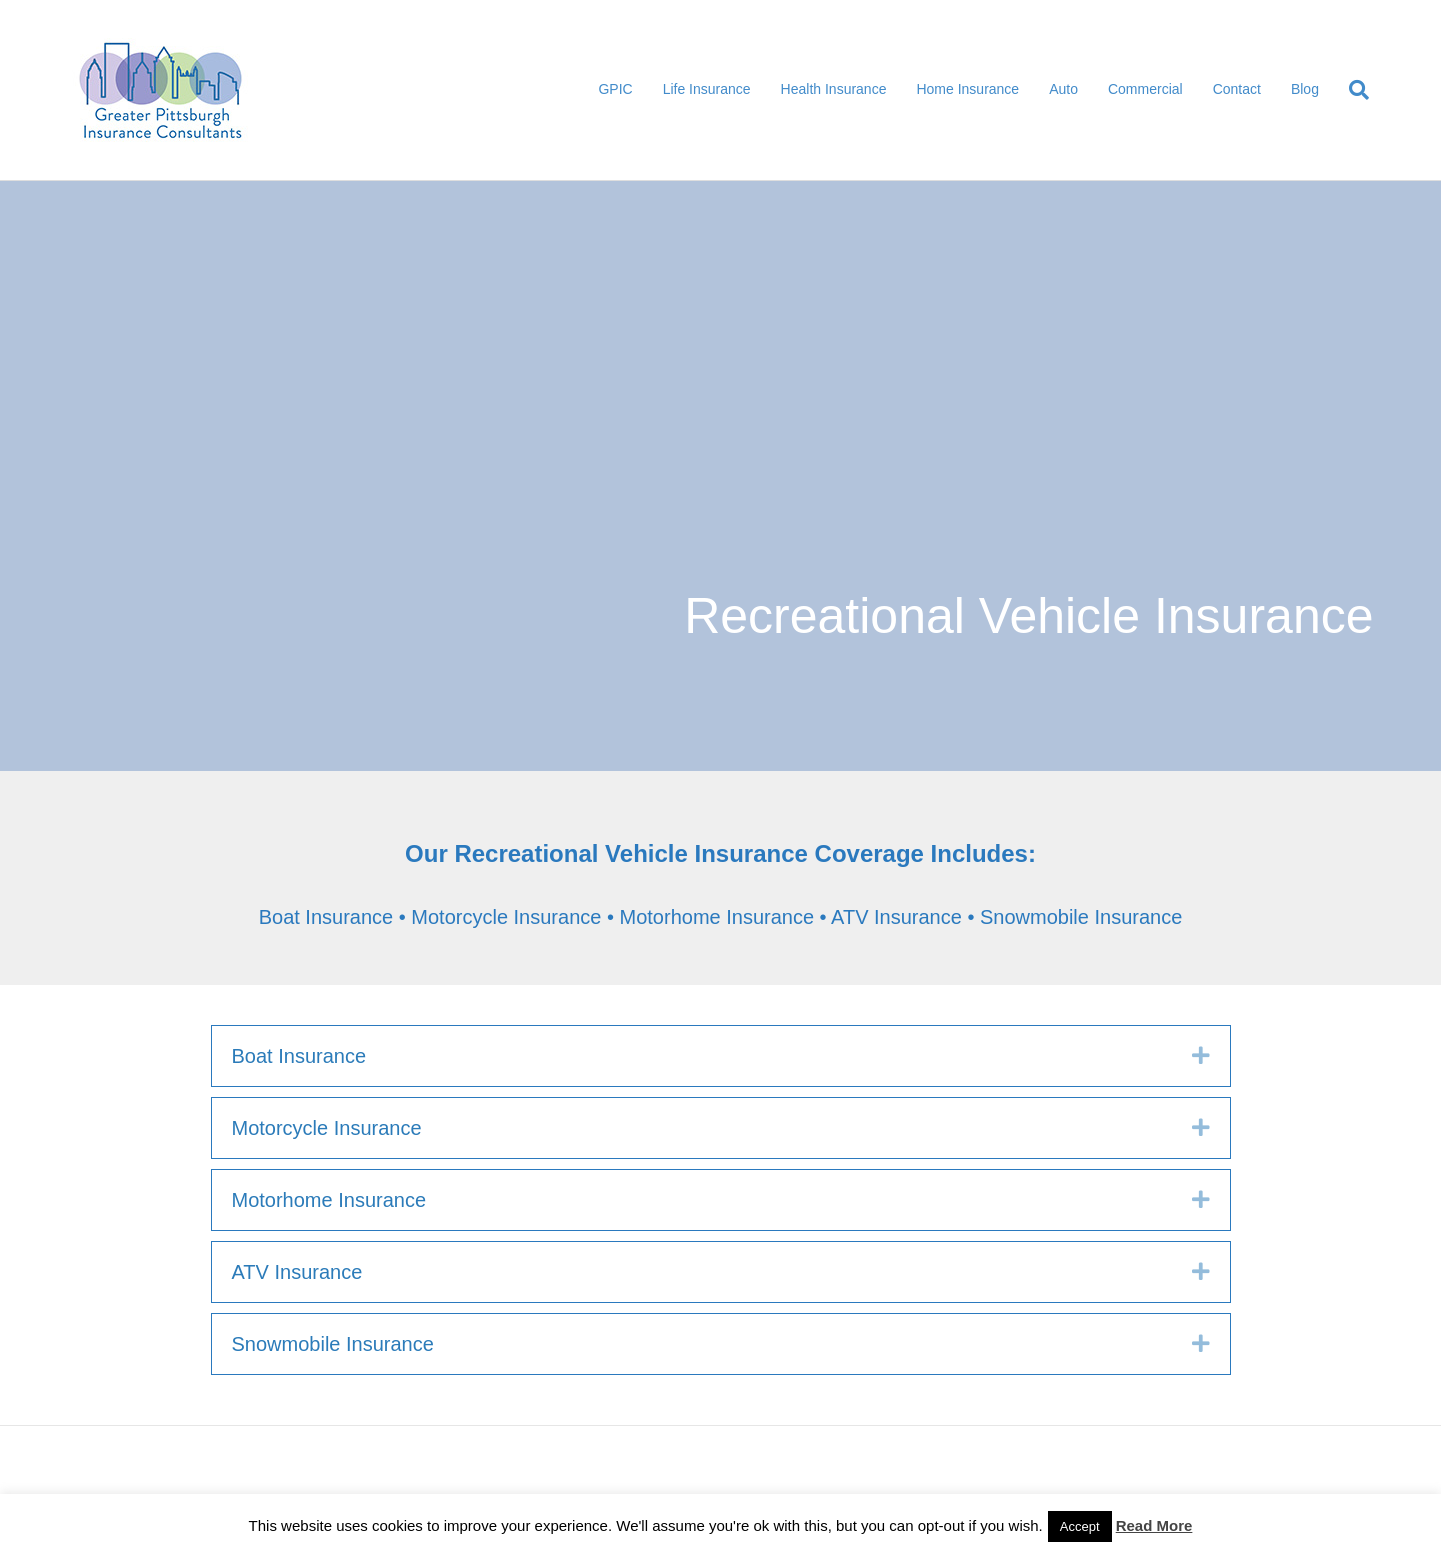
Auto (1063, 89)
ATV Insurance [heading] (297, 1272)
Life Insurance (707, 89)
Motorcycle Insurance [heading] (327, 1128)
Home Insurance (967, 89)
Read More (1154, 1525)
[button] (1201, 1055)
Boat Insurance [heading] (299, 1056)
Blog (1305, 89)
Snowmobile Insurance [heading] (333, 1344)
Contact (1237, 89)
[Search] (1351, 90)
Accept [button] (1080, 1526)
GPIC (615, 89)
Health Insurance (834, 89)
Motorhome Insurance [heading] (329, 1200)
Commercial (1145, 89)
